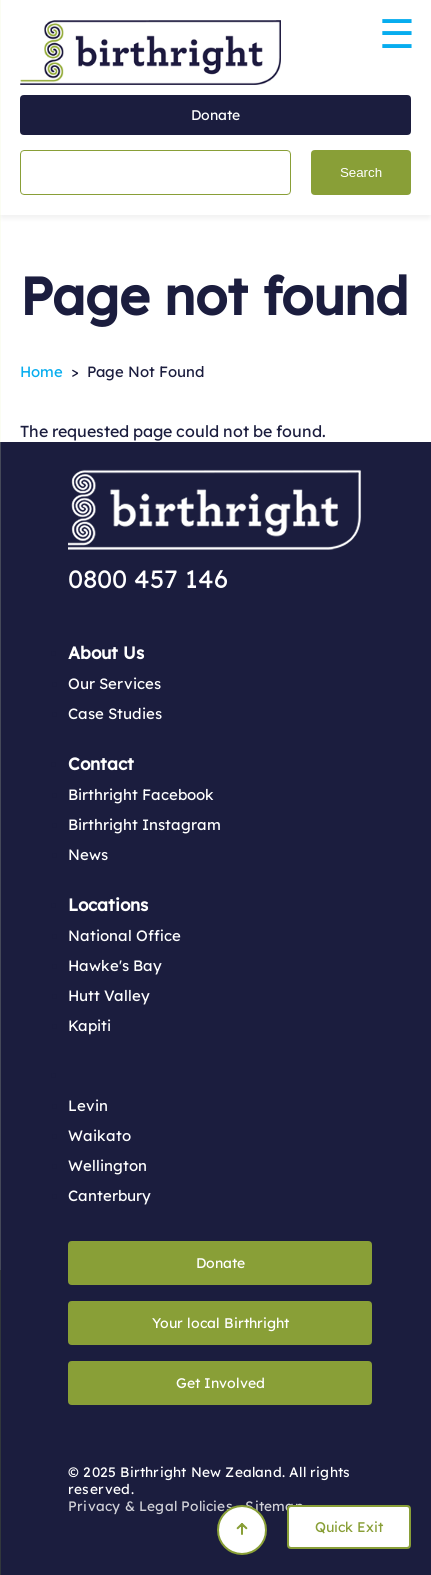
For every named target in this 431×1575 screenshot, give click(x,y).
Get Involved (220, 1383)
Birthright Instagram (144, 824)
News (88, 854)
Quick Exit (349, 1527)
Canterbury (109, 1195)
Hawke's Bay (115, 965)
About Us (106, 652)
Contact (101, 763)
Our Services (114, 683)
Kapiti (89, 1025)
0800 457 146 (148, 578)
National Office (124, 935)
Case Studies (115, 713)
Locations (108, 904)
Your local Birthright (220, 1323)
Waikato (99, 1135)
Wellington (107, 1165)
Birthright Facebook (141, 794)
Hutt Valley (109, 995)
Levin (88, 1105)
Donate (215, 115)
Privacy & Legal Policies (150, 1505)
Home (41, 371)
